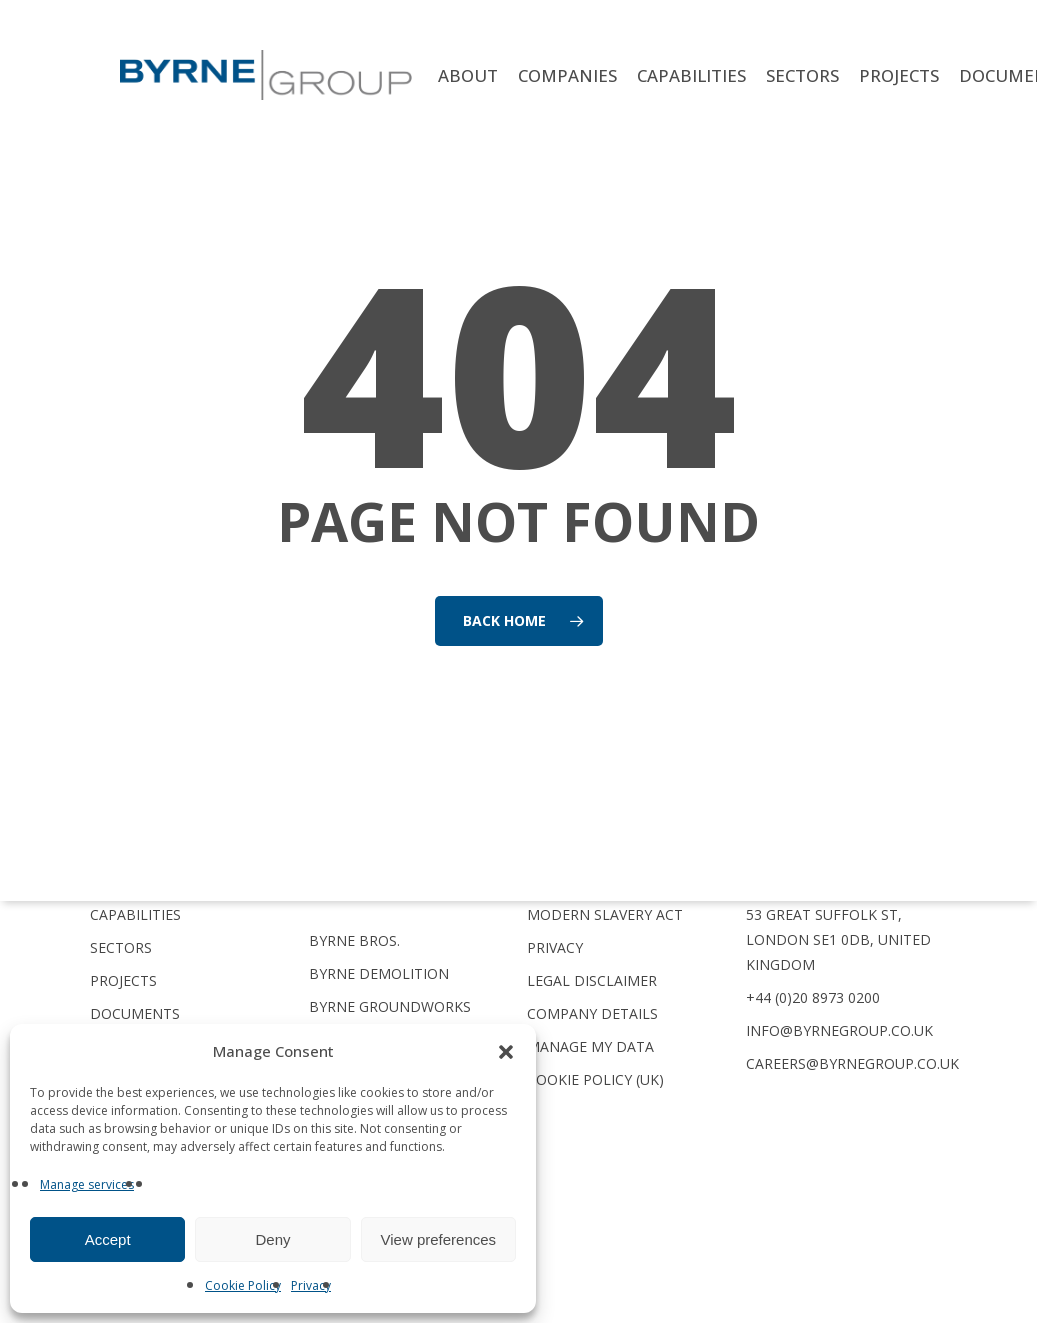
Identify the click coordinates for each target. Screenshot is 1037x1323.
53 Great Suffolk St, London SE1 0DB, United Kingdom (838, 939)
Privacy (311, 1285)
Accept (108, 1239)
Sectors (121, 947)
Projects (123, 980)
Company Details (592, 1013)
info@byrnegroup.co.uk (839, 1030)
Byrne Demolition (379, 973)
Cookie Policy (243, 1285)
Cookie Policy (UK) (595, 1079)
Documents (135, 1013)
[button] (506, 1052)
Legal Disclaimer (592, 980)
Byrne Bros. (354, 940)
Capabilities (135, 914)
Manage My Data (590, 1046)
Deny (272, 1239)
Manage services (87, 1184)
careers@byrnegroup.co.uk (852, 1063)
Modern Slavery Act (605, 914)
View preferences (439, 1239)
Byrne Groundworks (390, 1006)
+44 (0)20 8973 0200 (813, 997)
